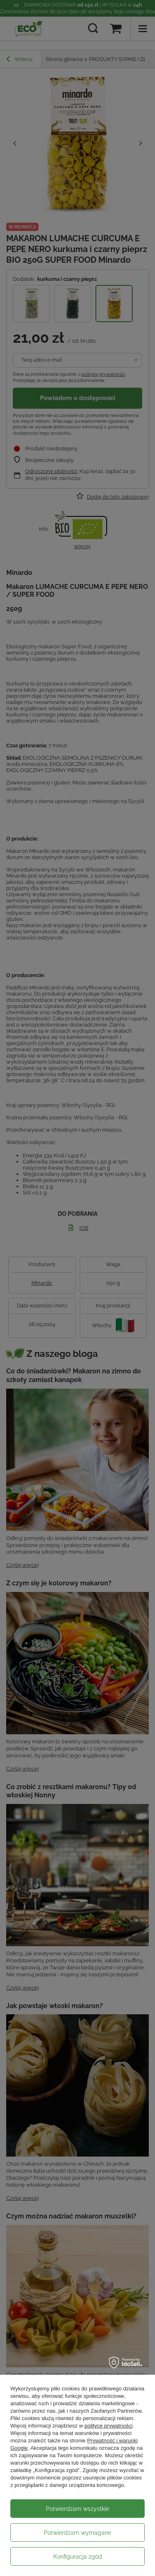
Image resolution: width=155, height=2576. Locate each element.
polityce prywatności (108, 2426)
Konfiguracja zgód (77, 2556)
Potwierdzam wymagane (77, 2532)
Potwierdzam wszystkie (77, 2508)
